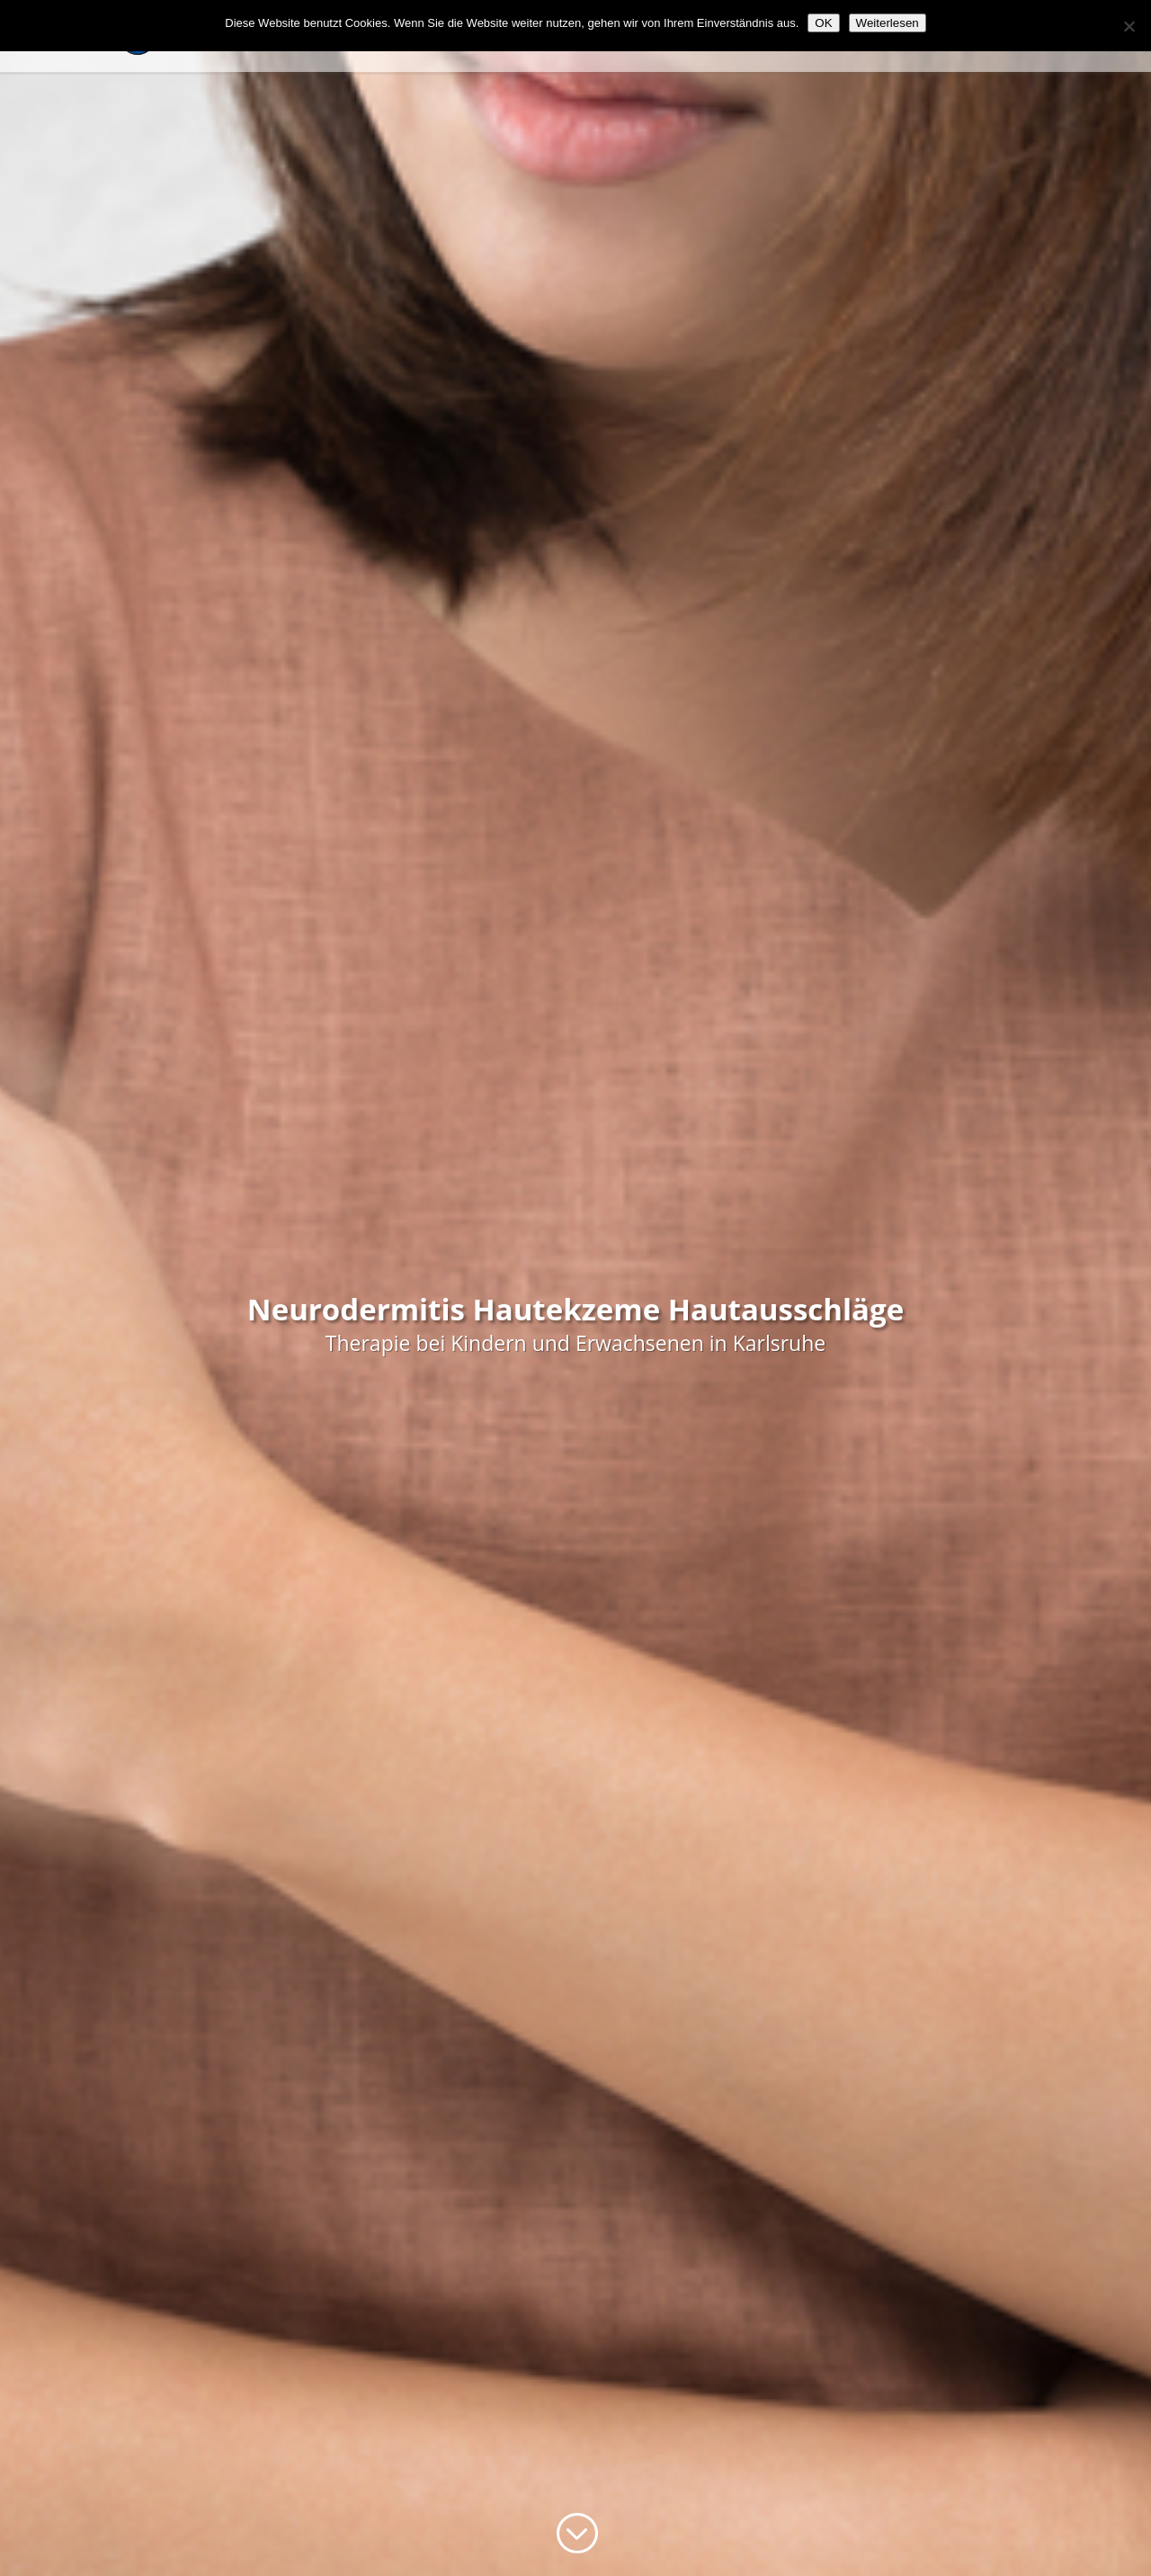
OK (823, 23)
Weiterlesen (887, 23)
